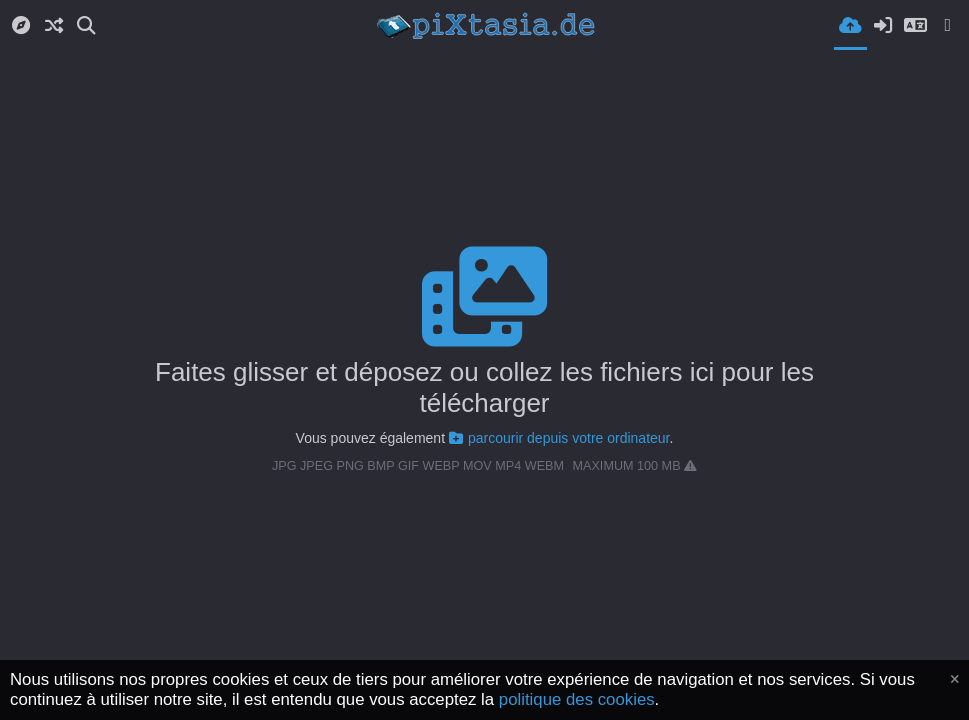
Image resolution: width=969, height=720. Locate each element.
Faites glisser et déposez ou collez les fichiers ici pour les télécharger (484, 387)
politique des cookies (577, 699)
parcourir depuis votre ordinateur (559, 438)
